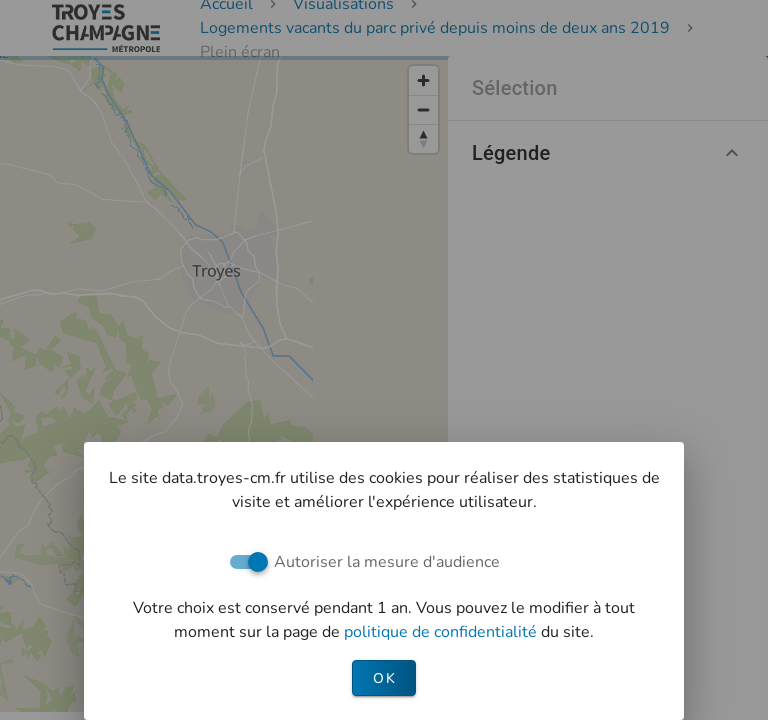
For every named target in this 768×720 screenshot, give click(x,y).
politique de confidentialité (442, 632)
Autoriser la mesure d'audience (387, 562)
